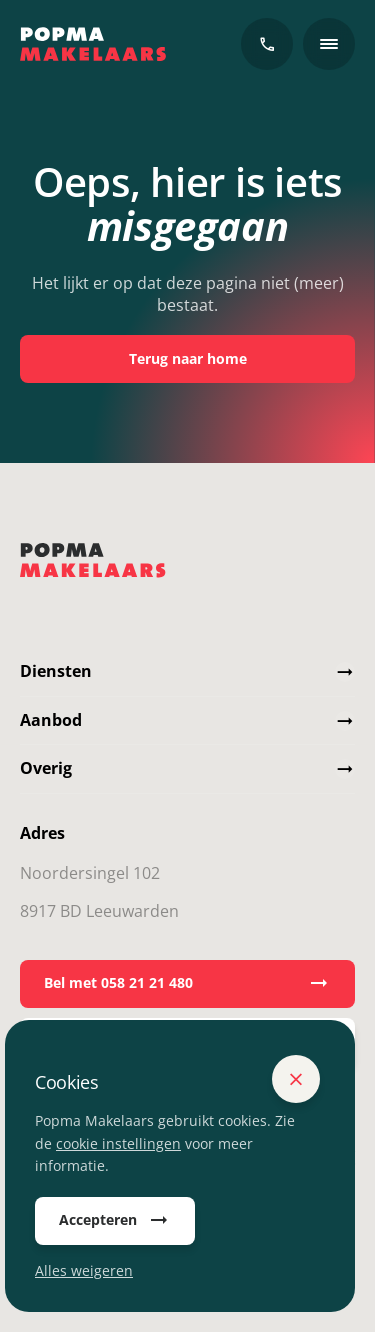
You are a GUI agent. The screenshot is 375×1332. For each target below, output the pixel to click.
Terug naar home (188, 358)
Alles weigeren (84, 1270)
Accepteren (115, 1221)
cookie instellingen (118, 1143)
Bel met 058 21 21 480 (187, 984)
